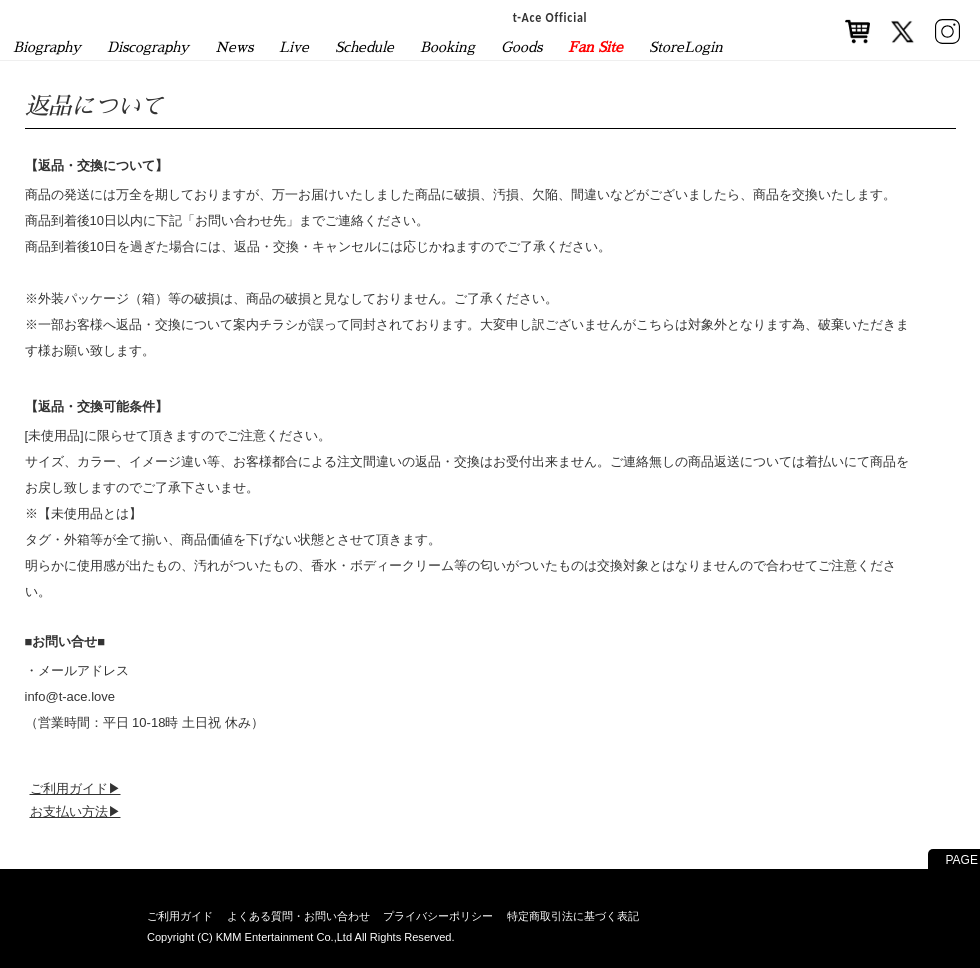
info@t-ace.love (70, 696)
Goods (521, 47)
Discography (148, 47)
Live (294, 47)
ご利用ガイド (180, 916)
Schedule (364, 47)
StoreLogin (686, 47)
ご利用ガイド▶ (75, 788)
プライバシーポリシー (438, 916)
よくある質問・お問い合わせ (298, 916)
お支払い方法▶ (75, 811)
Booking (447, 47)
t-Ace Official (550, 17)
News (234, 47)
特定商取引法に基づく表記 (573, 916)
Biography (47, 47)
